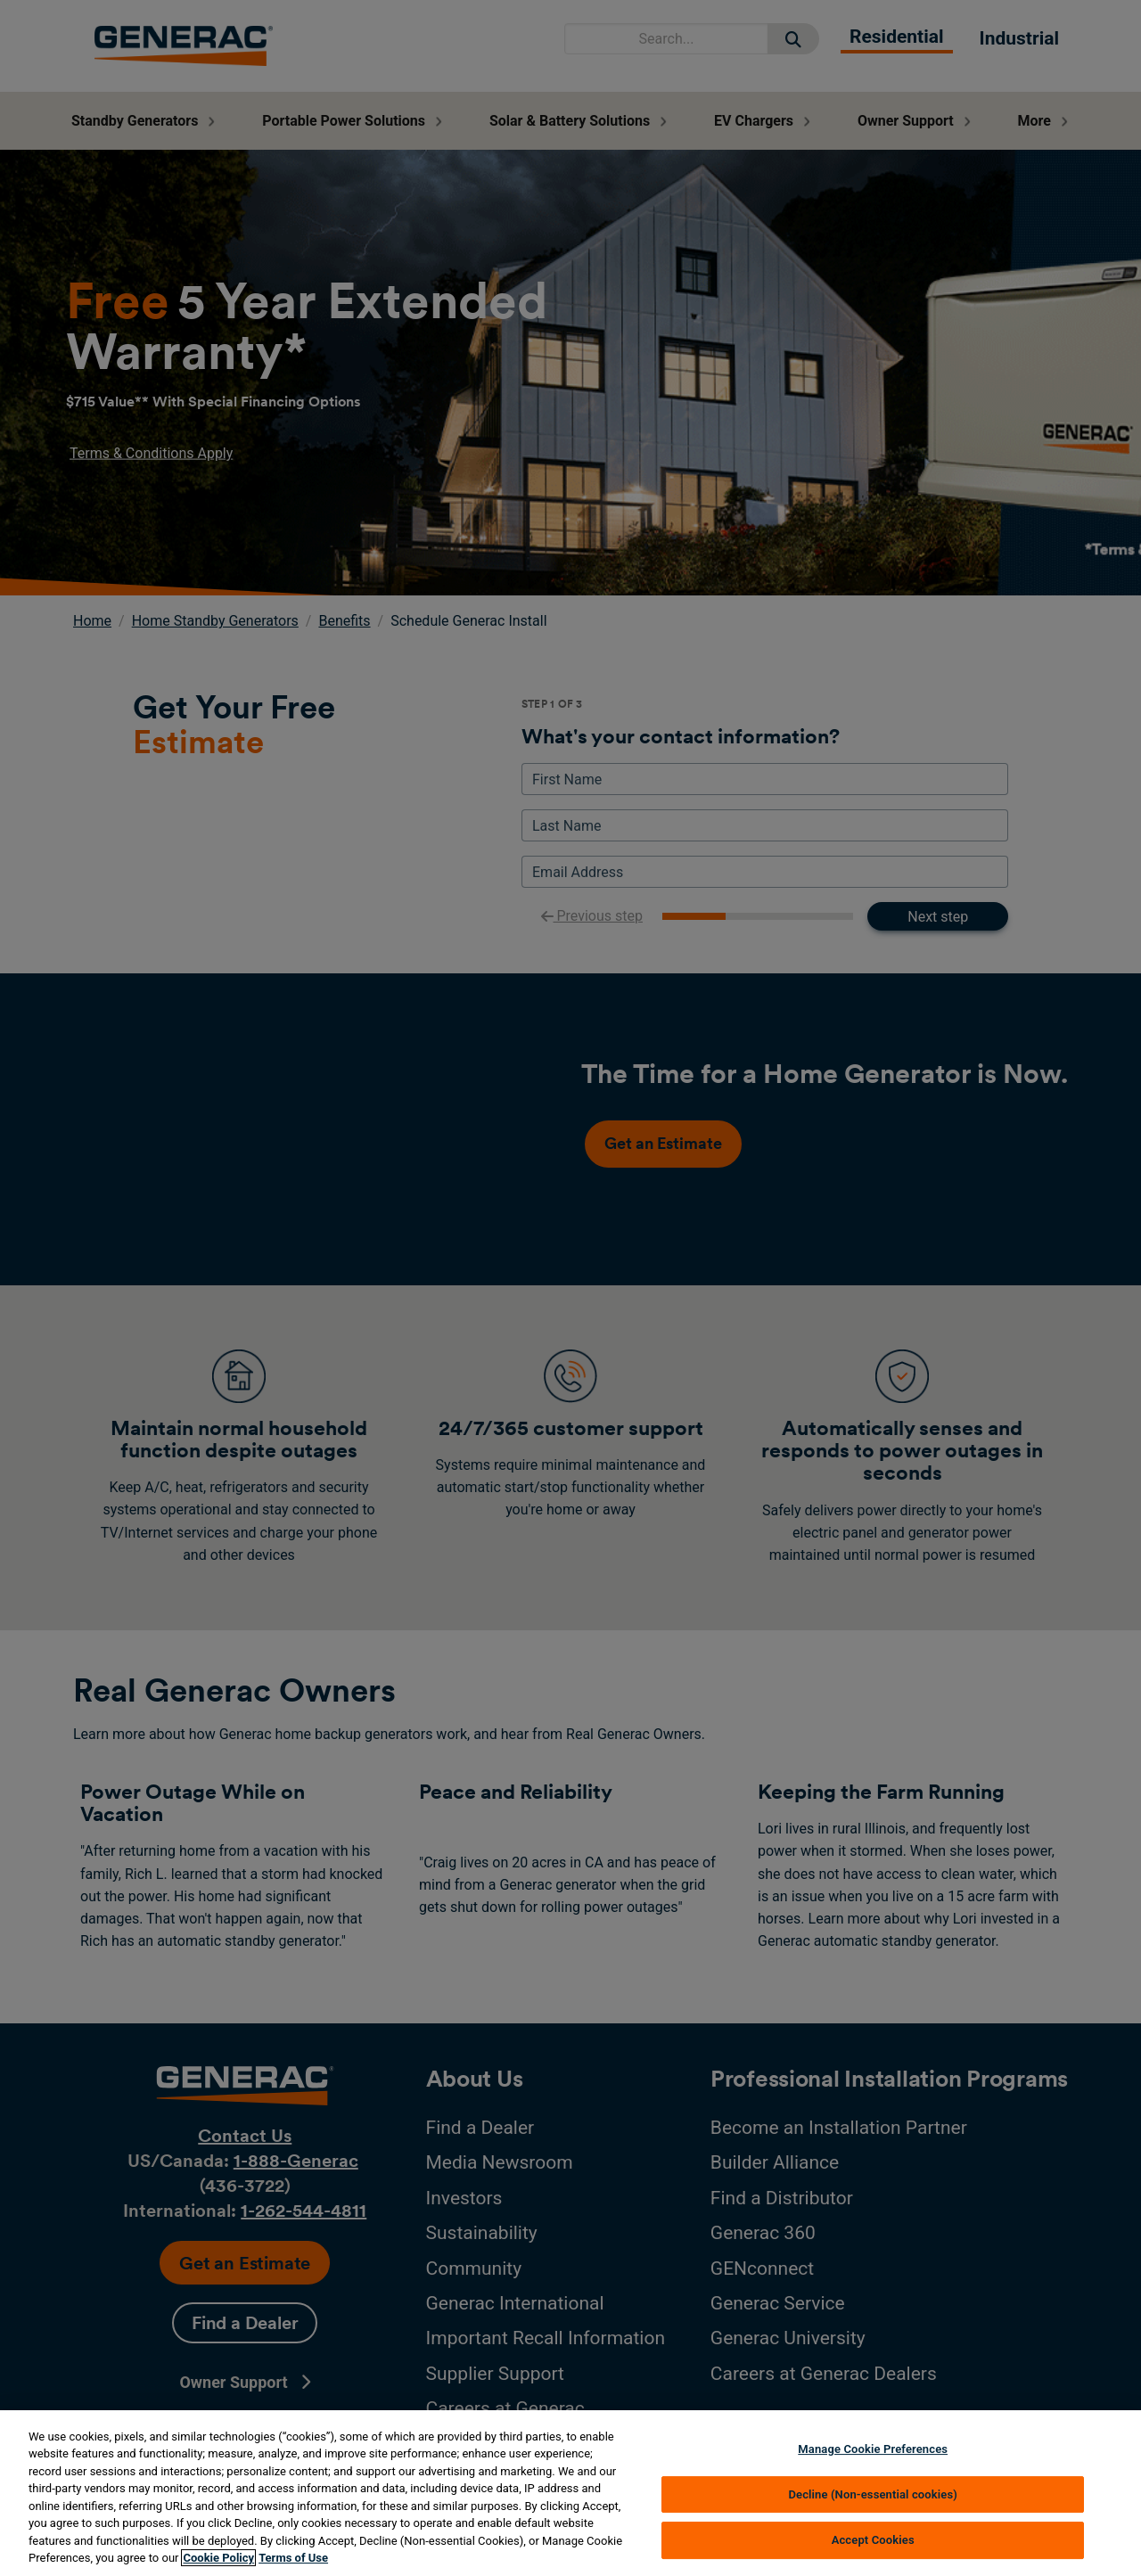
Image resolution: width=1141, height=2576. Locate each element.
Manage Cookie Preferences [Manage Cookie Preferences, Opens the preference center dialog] (873, 2449)
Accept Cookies (873, 2540)
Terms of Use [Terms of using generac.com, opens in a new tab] (293, 2557)
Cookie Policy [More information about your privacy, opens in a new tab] (218, 2557)
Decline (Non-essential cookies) (872, 2494)
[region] (570, 2493)
